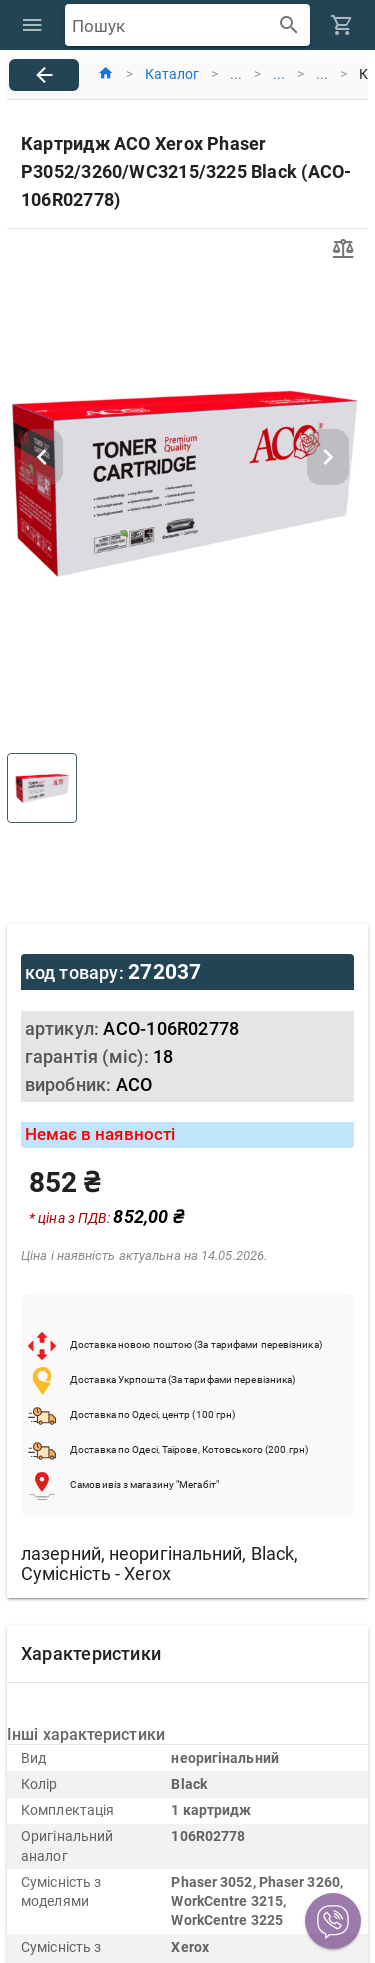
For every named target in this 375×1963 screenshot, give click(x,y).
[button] (333, 1921)
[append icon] (289, 25)
